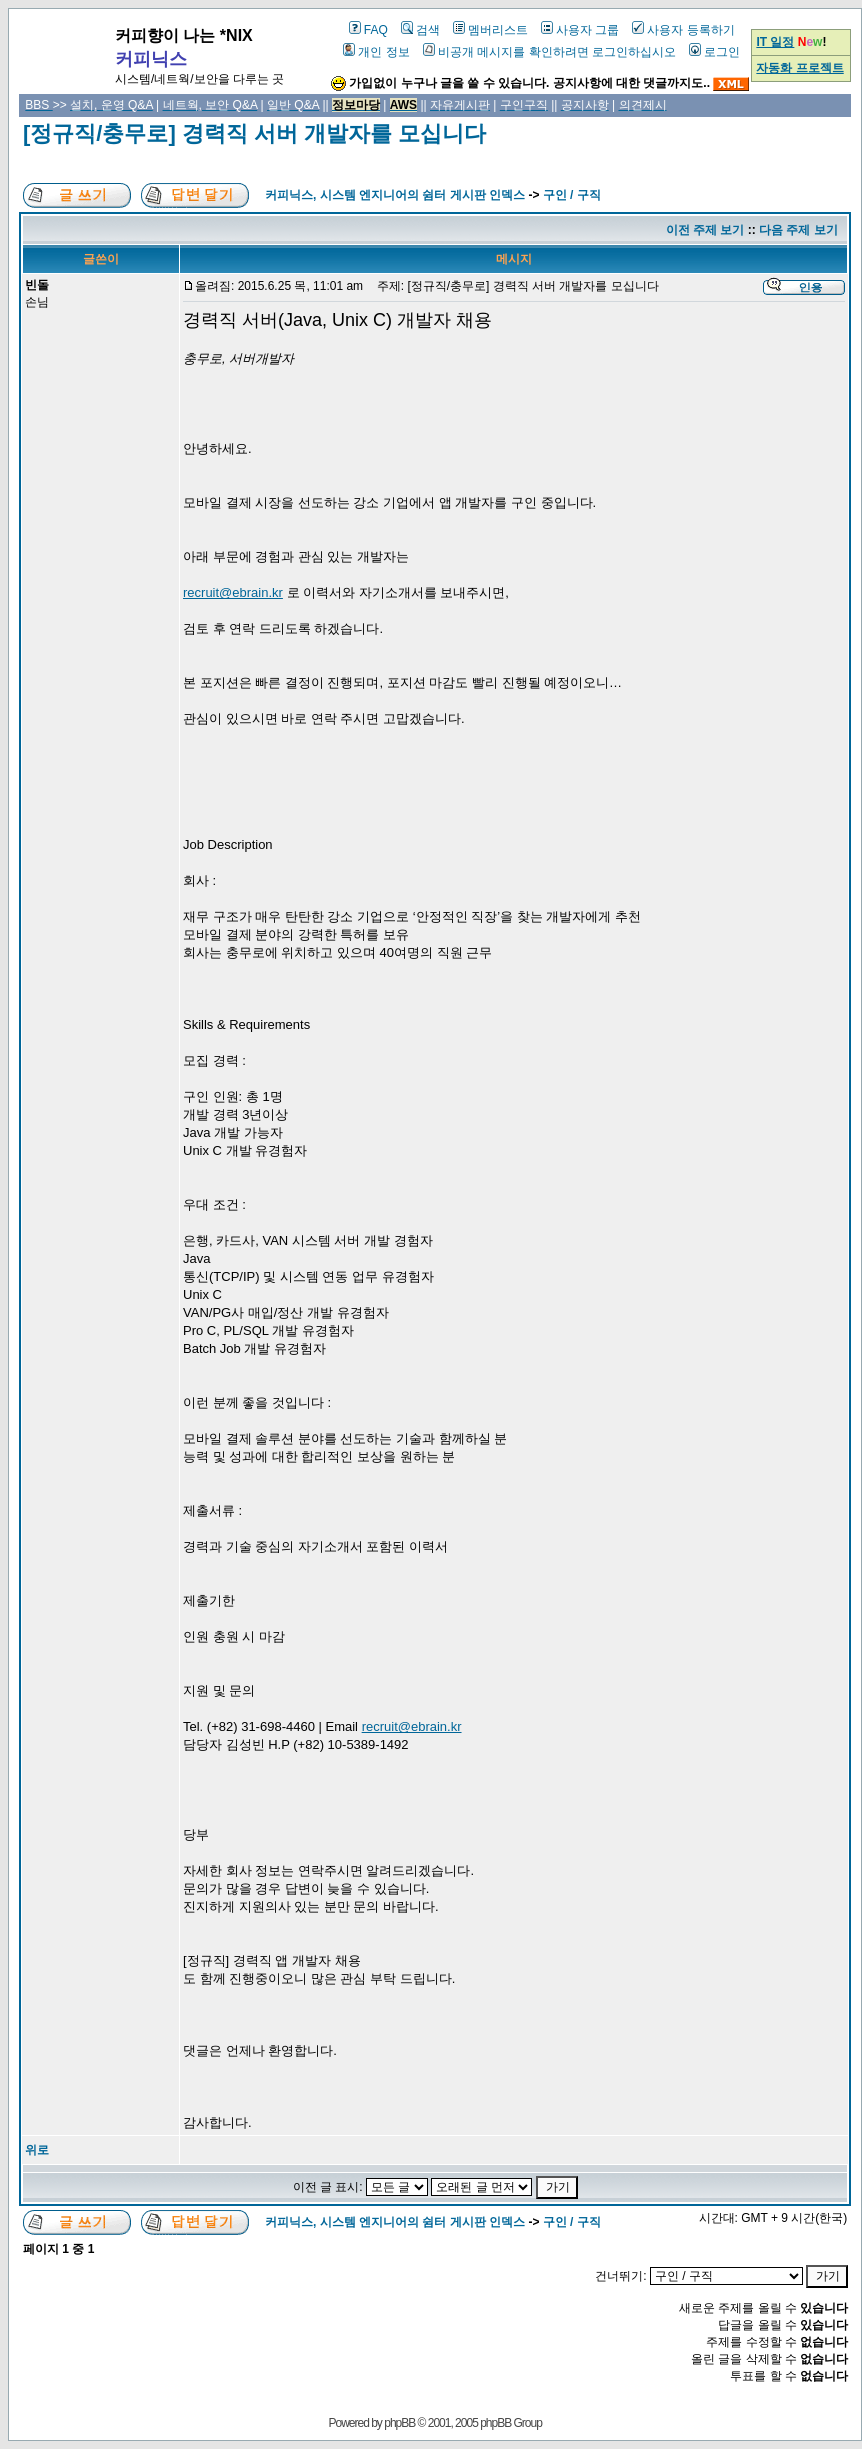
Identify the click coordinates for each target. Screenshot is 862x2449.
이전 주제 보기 (705, 230)
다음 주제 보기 (798, 230)
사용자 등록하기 (683, 30)
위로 (37, 2150)
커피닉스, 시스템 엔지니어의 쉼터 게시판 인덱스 (395, 195)
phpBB (399, 2423)
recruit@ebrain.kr (233, 592)
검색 (420, 30)
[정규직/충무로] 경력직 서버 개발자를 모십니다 (254, 133)
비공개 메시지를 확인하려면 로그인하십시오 (549, 52)
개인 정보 (376, 52)
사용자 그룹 (580, 30)
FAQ (368, 30)
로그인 (714, 52)
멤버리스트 (490, 30)
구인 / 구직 (572, 195)
